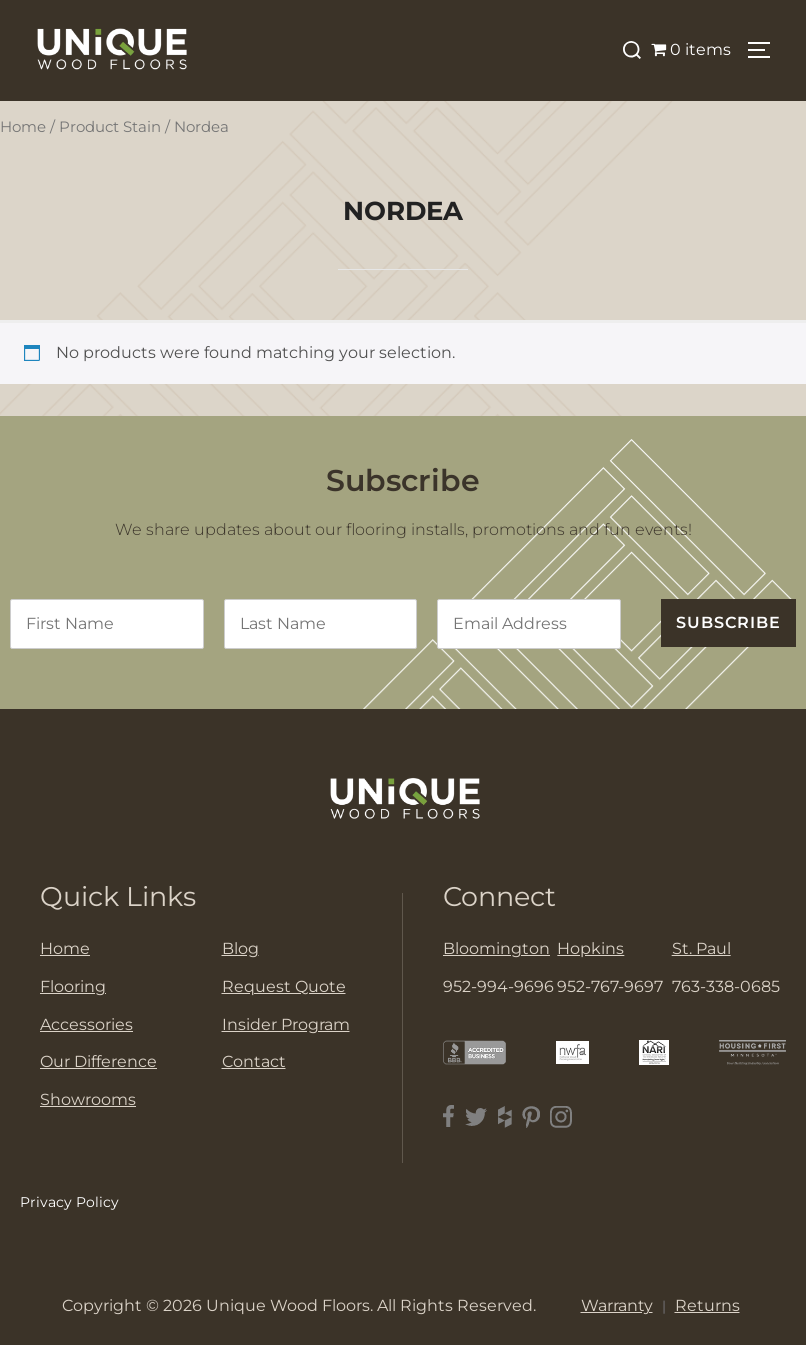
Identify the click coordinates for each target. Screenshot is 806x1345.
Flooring (73, 986)
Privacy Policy (69, 1202)
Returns (707, 1305)
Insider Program (286, 1024)
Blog (240, 948)
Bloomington (496, 948)
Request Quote (284, 986)
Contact (254, 1061)
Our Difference (98, 1061)
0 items (691, 49)
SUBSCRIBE (728, 622)
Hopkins (590, 948)
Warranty (617, 1305)
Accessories (86, 1024)
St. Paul (701, 948)
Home (23, 127)
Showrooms (88, 1099)
